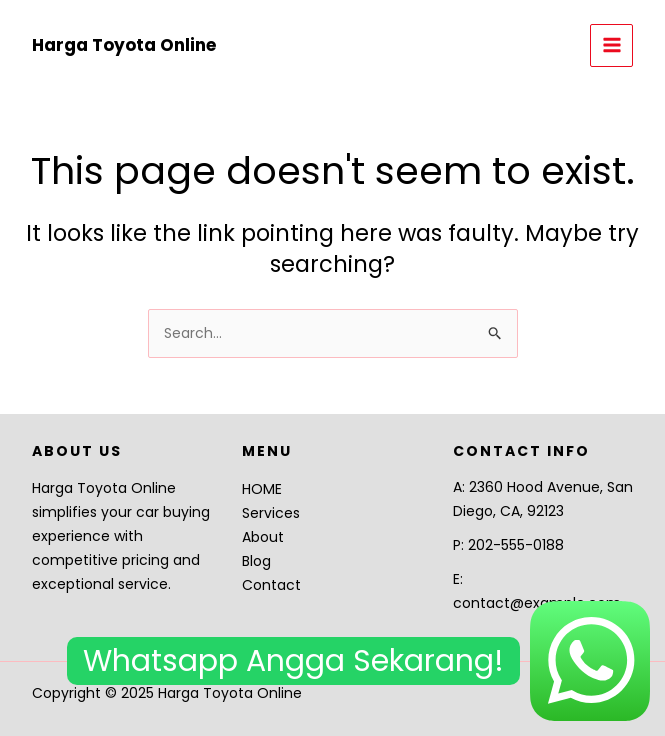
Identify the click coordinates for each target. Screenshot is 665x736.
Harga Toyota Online (124, 45)
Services (271, 513)
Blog (256, 561)
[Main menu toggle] (611, 45)
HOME (262, 489)
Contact (271, 585)
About (263, 537)
